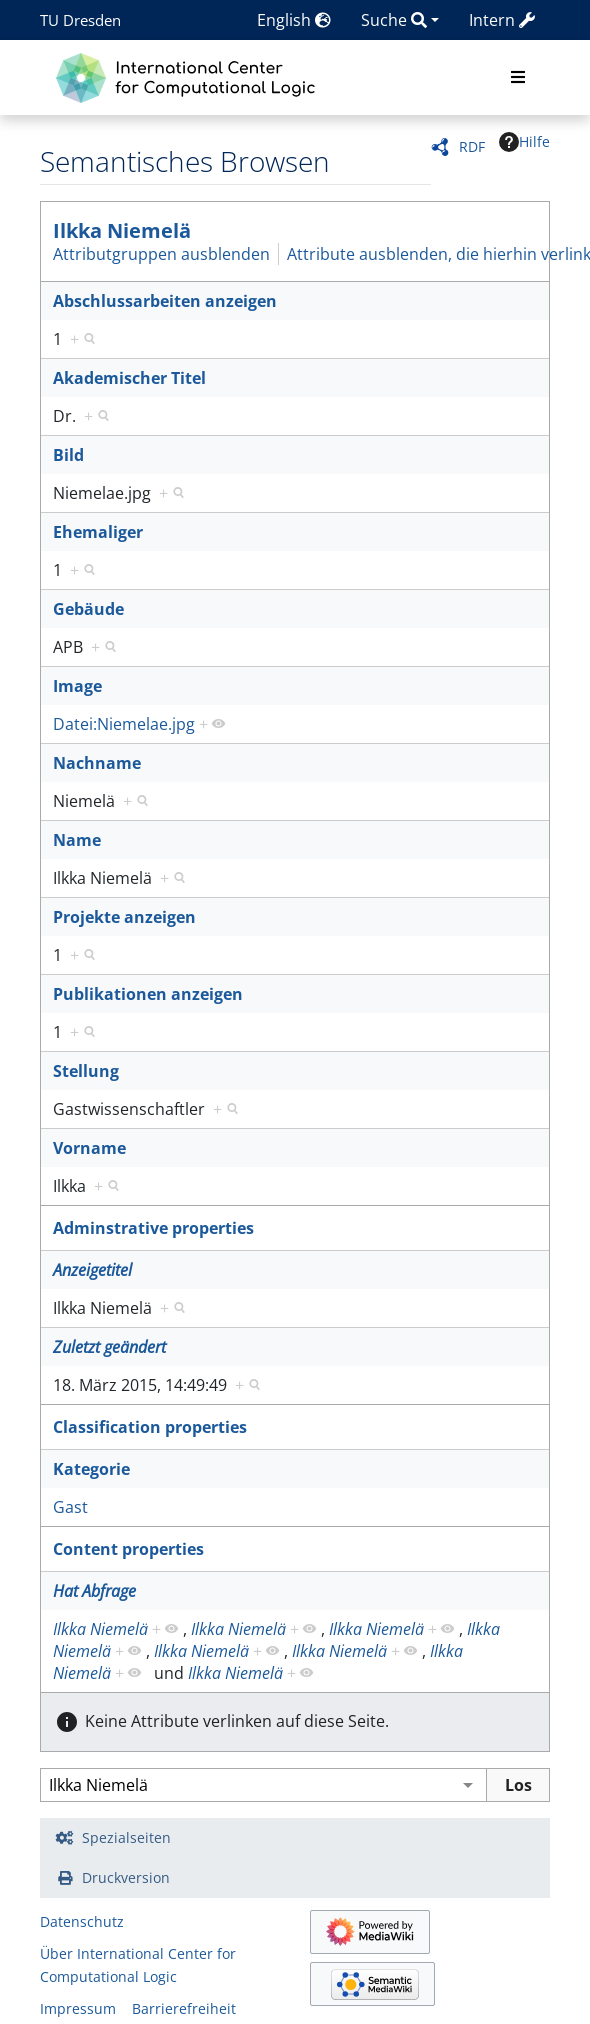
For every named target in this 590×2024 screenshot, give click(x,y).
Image (77, 686)
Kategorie (91, 1469)
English (294, 20)
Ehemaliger (98, 532)
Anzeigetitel (92, 1270)
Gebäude (88, 609)
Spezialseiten (126, 1837)
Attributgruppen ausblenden (161, 254)
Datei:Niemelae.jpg (124, 724)
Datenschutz (82, 1921)
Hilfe (524, 142)
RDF (472, 146)
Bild (68, 455)
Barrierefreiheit (184, 2008)
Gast (70, 1507)
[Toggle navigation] (518, 78)
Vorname (89, 1148)
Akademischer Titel (129, 378)
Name (77, 840)
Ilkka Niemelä (122, 230)
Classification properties (150, 1427)
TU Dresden (80, 20)
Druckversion (126, 1877)
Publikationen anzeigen (148, 994)
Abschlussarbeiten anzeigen (165, 301)
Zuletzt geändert (109, 1347)
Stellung (86, 1071)
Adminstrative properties (153, 1228)
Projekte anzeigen (124, 917)
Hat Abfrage (94, 1591)
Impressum (78, 2008)
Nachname (97, 763)
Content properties (128, 1549)
